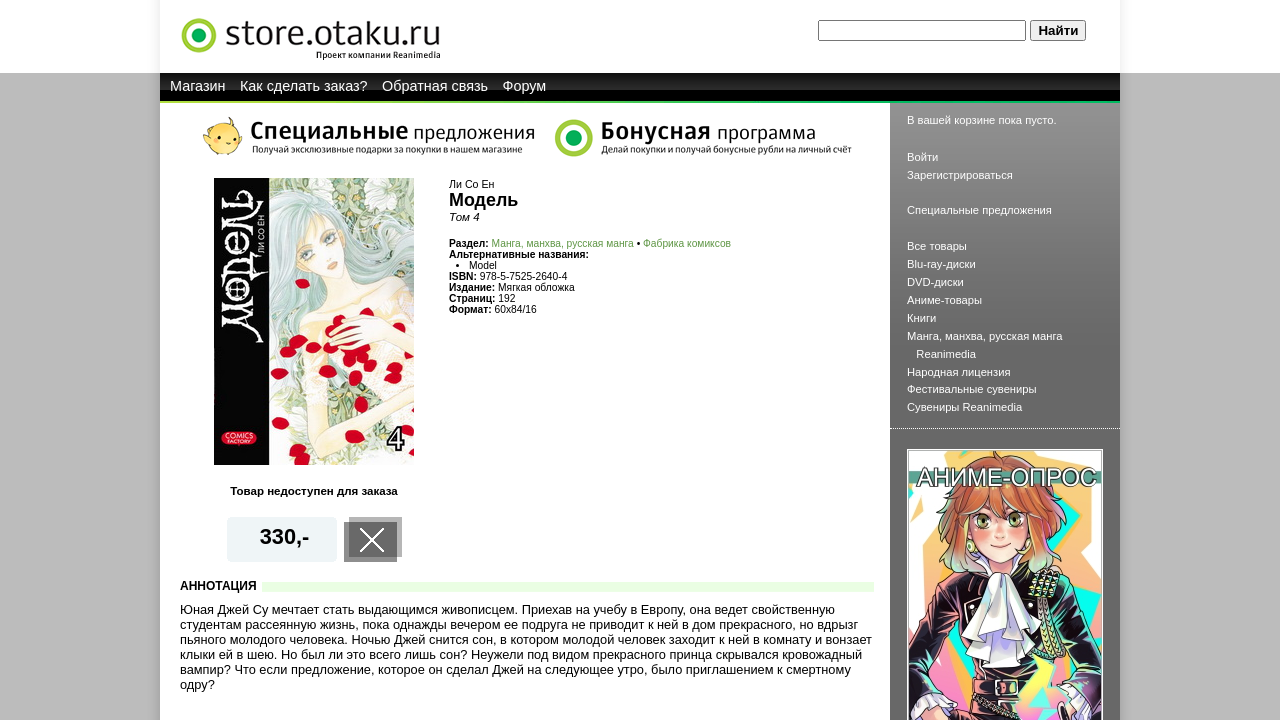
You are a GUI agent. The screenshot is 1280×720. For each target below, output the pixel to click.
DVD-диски (935, 282)
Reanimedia (946, 354)
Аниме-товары (944, 300)
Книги (921, 318)
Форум (525, 86)
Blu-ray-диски (941, 264)
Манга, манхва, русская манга (563, 243)
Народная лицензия (959, 372)
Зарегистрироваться (960, 175)
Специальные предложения (979, 210)
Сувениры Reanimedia (964, 407)
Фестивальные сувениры (972, 389)
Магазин (198, 86)
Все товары (937, 246)
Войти (922, 157)
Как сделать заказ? (304, 86)
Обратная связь (435, 86)
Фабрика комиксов (687, 243)
